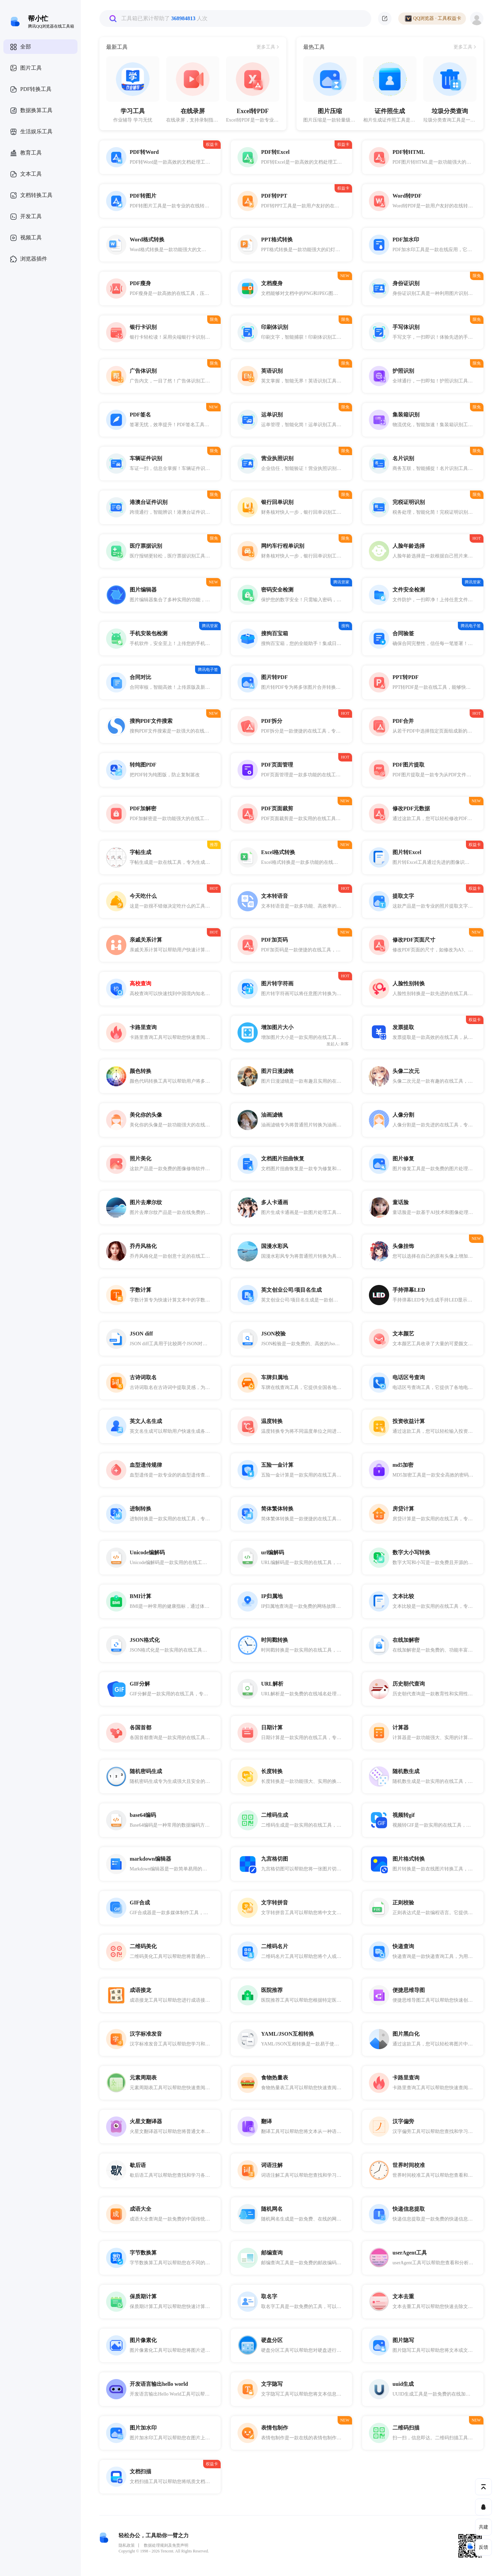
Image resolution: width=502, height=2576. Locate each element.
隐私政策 (127, 2545)
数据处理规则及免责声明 (166, 2545)
